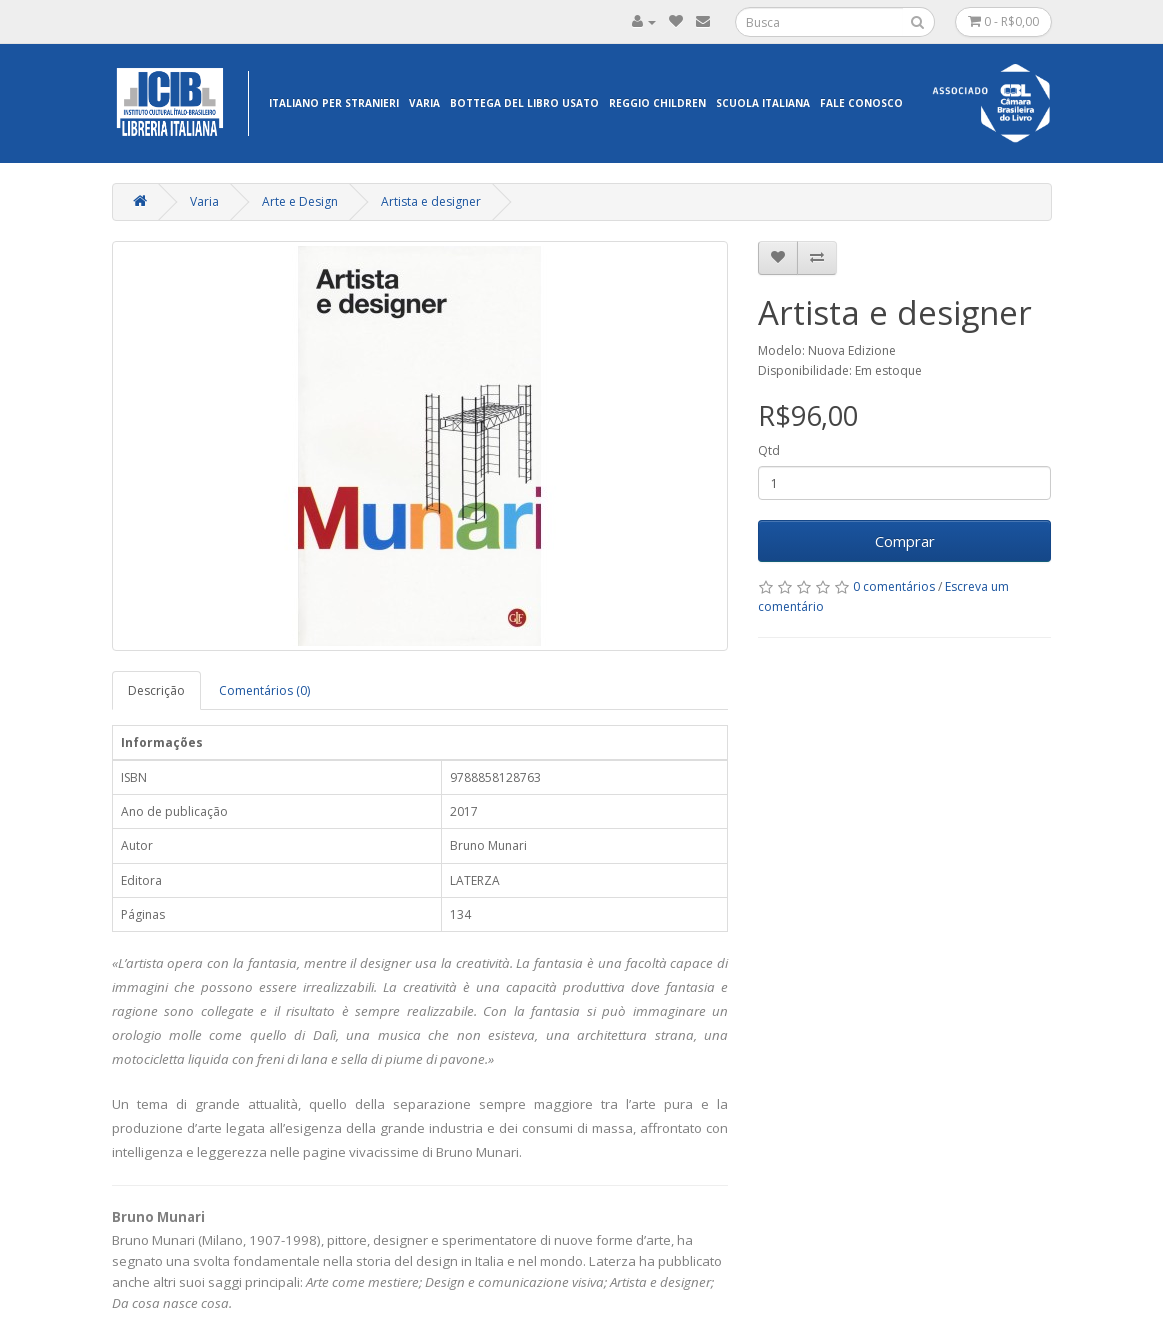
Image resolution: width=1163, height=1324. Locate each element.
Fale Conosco (861, 103)
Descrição (156, 690)
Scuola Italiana (763, 103)
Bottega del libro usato (524, 103)
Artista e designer (431, 201)
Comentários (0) (264, 690)
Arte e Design (300, 201)
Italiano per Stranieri (334, 103)
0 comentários (894, 586)
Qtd (769, 450)
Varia (424, 103)
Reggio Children (657, 103)
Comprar (905, 541)
